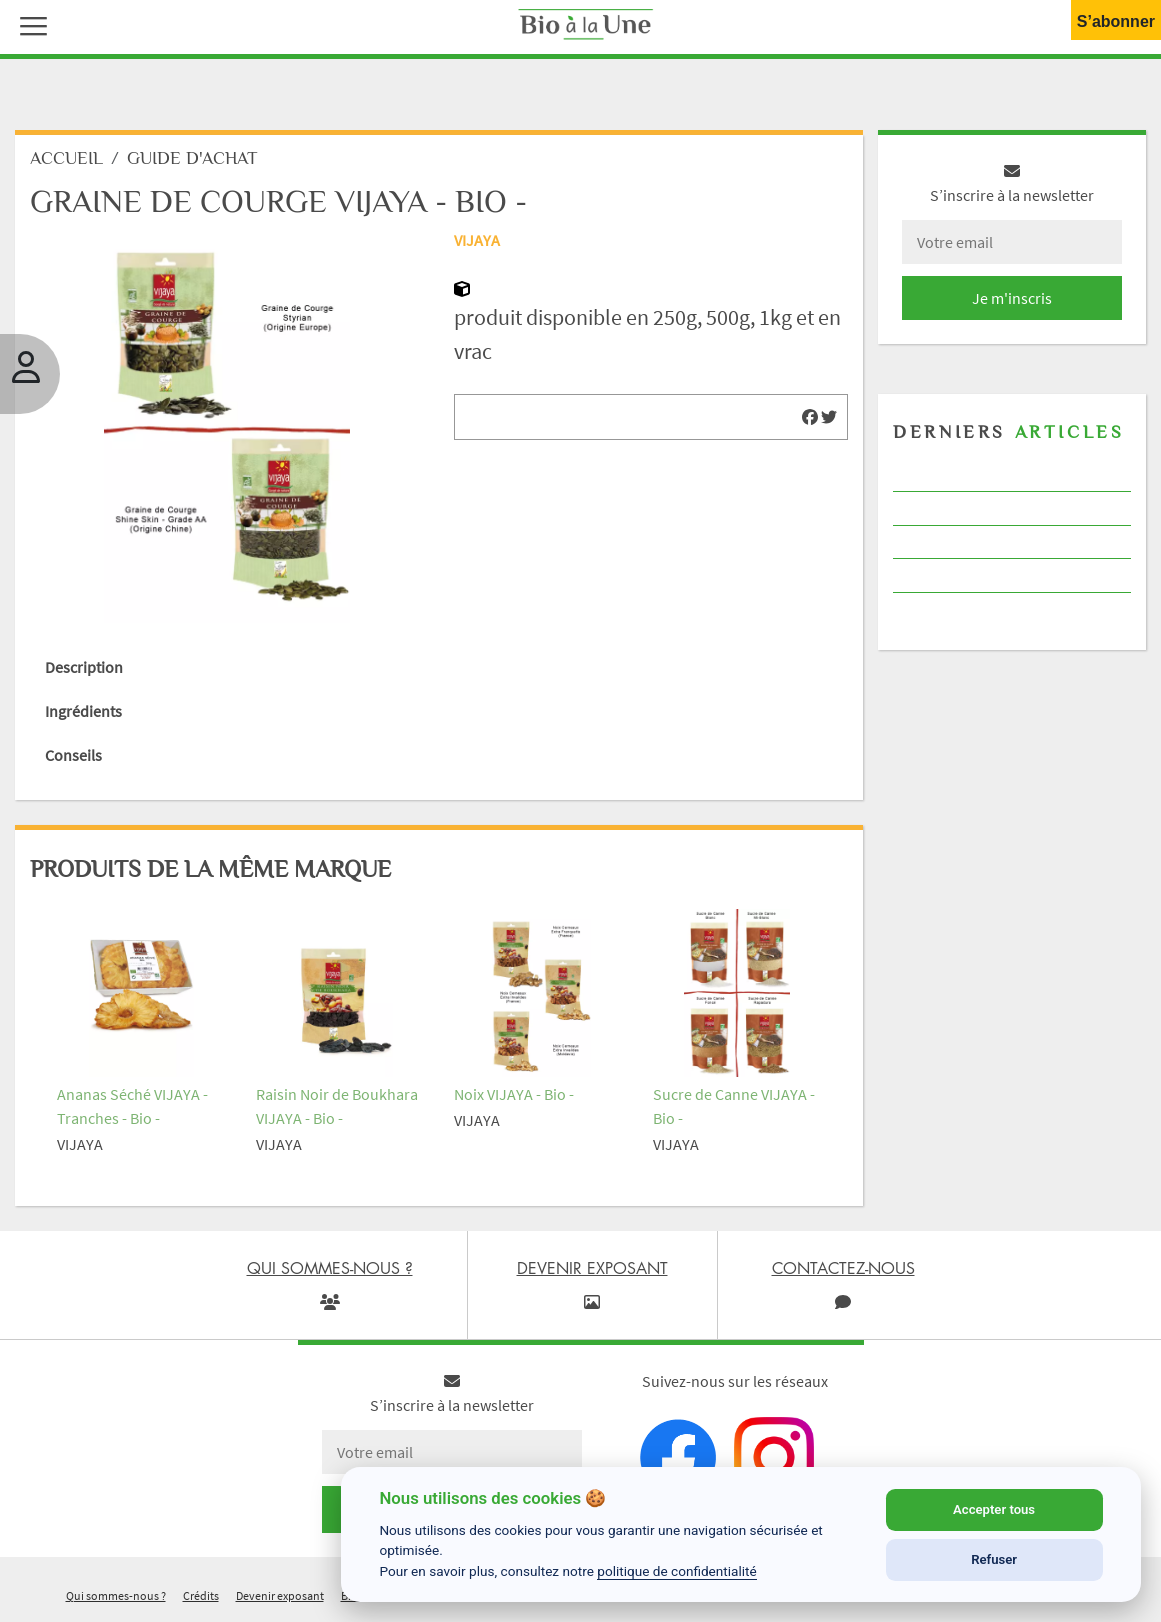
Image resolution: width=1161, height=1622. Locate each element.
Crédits (201, 1595)
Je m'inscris (1012, 298)
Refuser (994, 1559)
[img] (810, 417)
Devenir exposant (280, 1595)
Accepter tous (994, 1509)
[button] (29, 24)
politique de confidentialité (677, 1571)
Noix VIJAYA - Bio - (514, 1094)
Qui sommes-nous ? (116, 1595)
